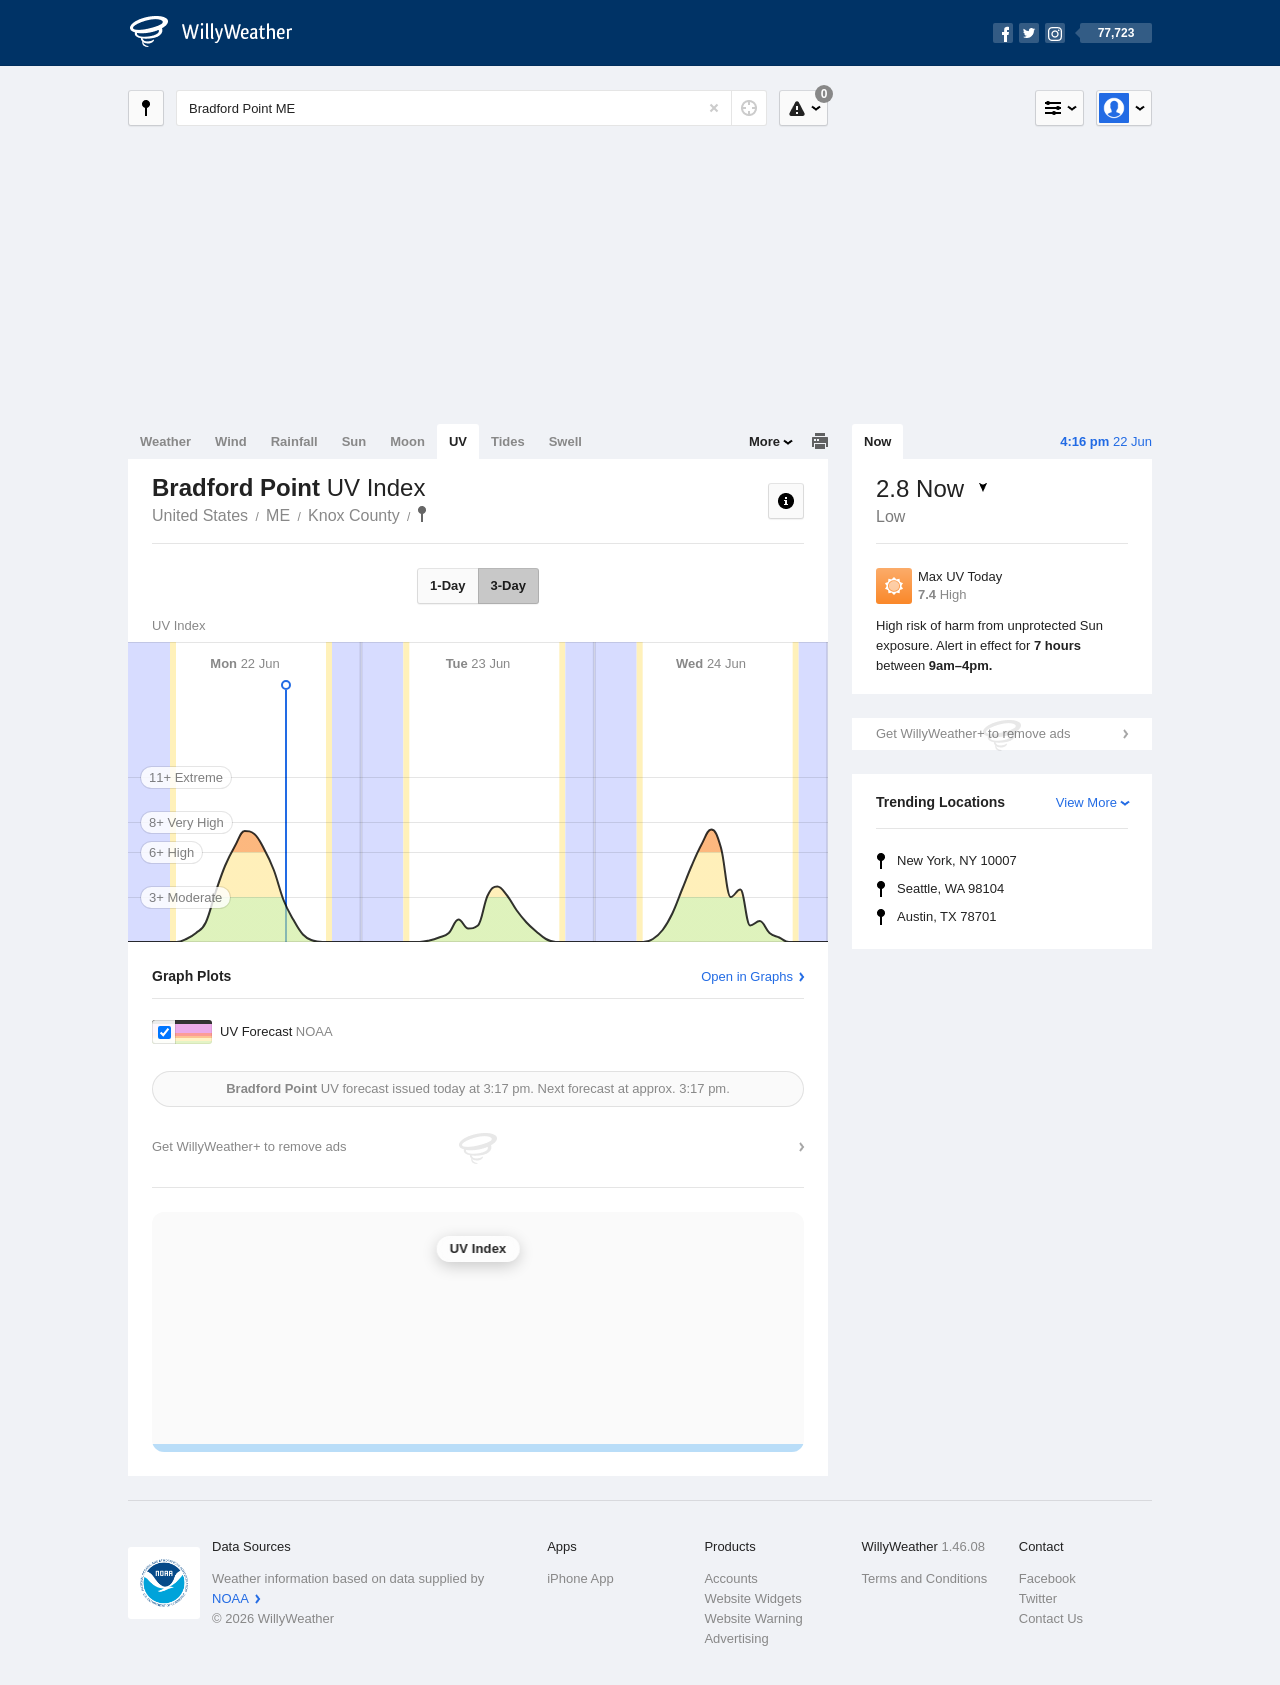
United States (200, 515)
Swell (565, 441)
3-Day (508, 585)
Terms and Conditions (925, 1578)
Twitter (1038, 1598)
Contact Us (1051, 1618)
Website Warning (753, 1618)
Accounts (730, 1578)
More (764, 441)
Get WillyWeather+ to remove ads (973, 733)
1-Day (447, 585)
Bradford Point (422, 514)
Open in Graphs (747, 976)
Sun (354, 441)
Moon (407, 441)
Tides (508, 441)
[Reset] (714, 108)
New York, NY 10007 (957, 860)
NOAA (230, 1598)
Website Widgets (752, 1598)
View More (1086, 802)
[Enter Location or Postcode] (471, 108)
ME (278, 515)
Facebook (1047, 1578)
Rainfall (294, 441)
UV (458, 441)
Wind (231, 441)
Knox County (354, 515)
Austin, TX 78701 (947, 916)
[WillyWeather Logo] (222, 33)
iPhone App (580, 1578)
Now (877, 441)
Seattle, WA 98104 (950, 888)
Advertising (736, 1638)
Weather (165, 441)
